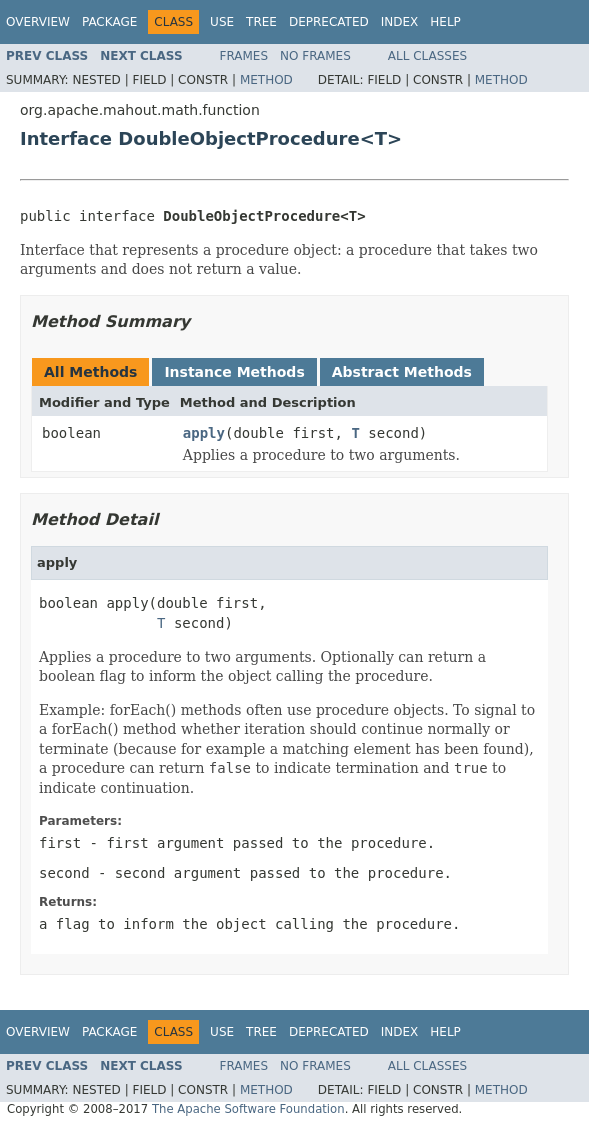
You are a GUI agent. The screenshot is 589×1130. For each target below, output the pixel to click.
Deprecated (329, 22)
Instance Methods (234, 372)
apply (204, 433)
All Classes (427, 56)
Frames (244, 56)
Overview (38, 22)
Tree (261, 22)
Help (445, 22)
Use (222, 22)
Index (400, 22)
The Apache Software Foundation (248, 1109)
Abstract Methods (402, 372)
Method (266, 80)
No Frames (315, 56)
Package (109, 22)
